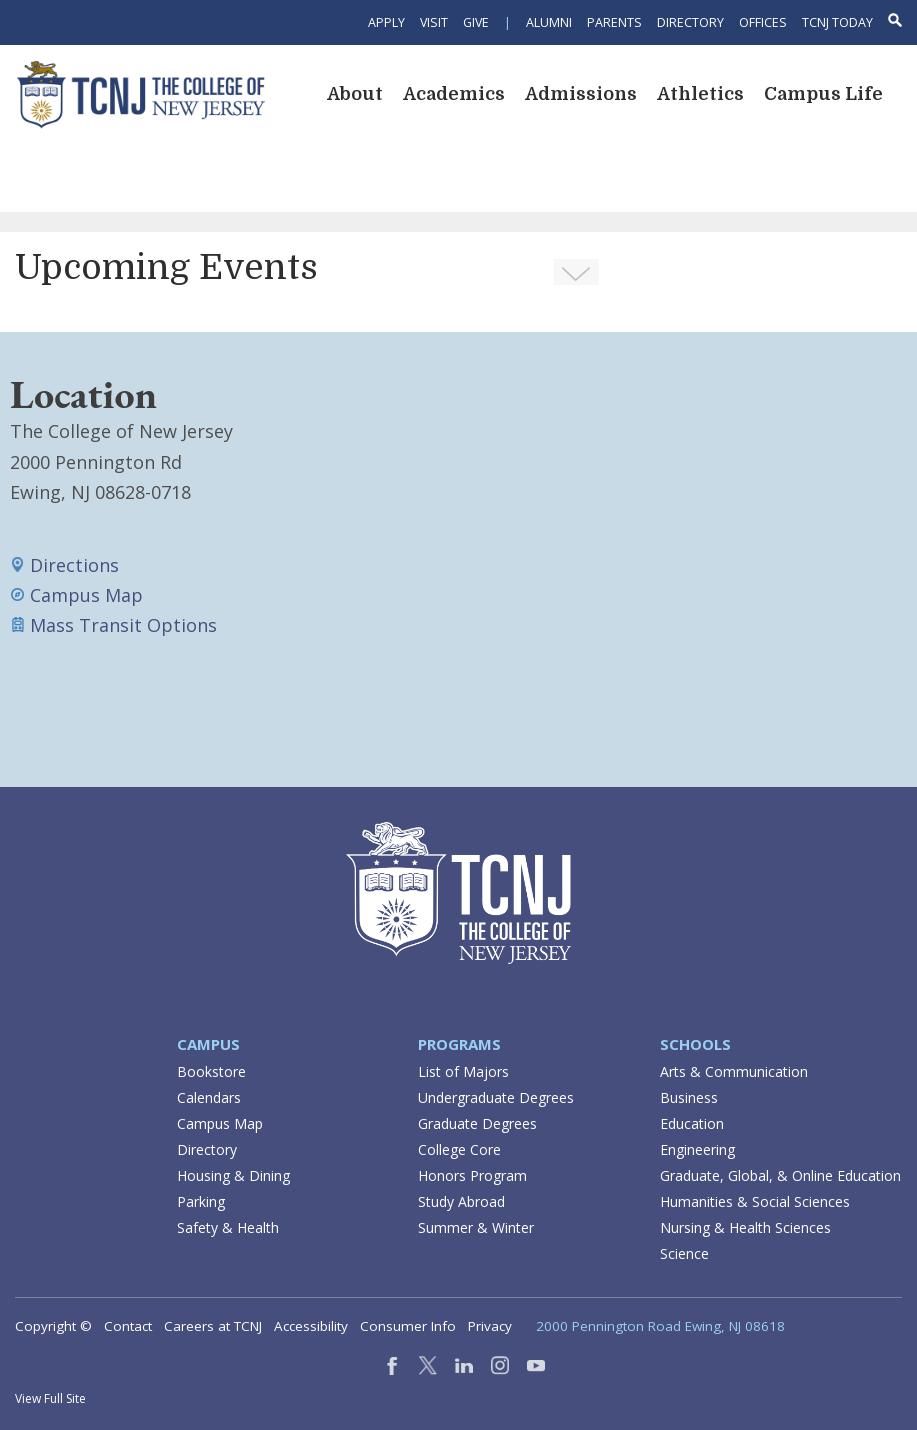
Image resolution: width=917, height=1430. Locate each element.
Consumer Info (408, 1326)
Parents (614, 22)
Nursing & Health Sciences (745, 1227)
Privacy (490, 1326)
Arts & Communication (734, 1071)
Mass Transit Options (123, 625)
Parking (201, 1201)
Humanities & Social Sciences (755, 1201)
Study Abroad (461, 1201)
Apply (386, 22)
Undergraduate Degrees (496, 1097)
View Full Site (50, 1398)
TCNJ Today (837, 22)
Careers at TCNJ (213, 1326)
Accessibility (311, 1326)
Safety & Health (228, 1227)
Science (684, 1253)
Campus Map (86, 595)
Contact (128, 1326)
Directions (74, 565)
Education (692, 1123)
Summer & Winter (476, 1227)
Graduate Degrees (477, 1123)
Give (476, 22)
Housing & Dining (233, 1175)
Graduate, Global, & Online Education (780, 1175)
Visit (434, 22)
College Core (459, 1149)
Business (689, 1097)
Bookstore (211, 1071)
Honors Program (472, 1175)
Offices (763, 22)
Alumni (549, 22)
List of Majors (463, 1071)
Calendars (209, 1097)
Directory (690, 22)
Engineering (697, 1149)
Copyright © (53, 1326)
